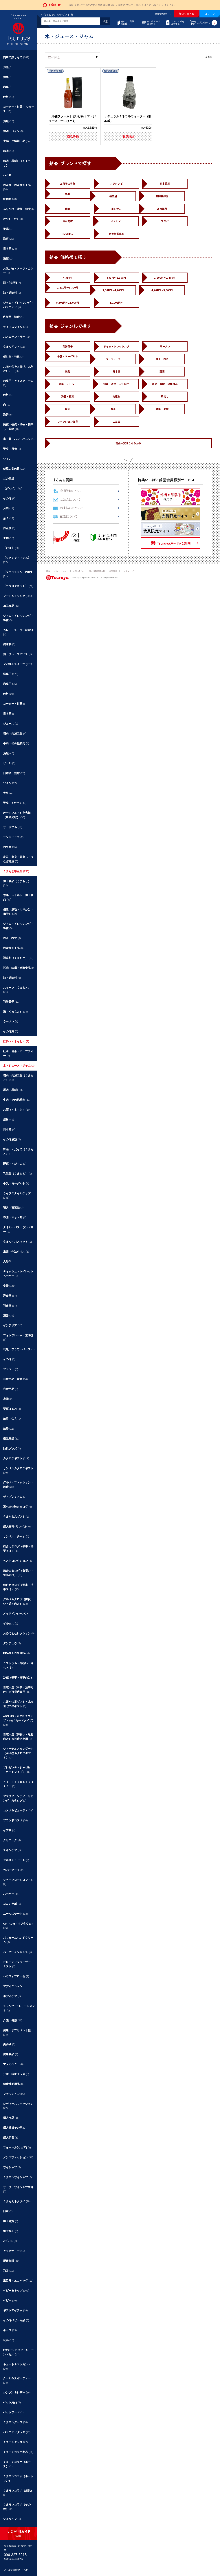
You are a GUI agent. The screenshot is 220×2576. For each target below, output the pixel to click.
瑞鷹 (150, 199)
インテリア (12, 1325)
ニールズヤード (15, 1913)
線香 (8, 1428)
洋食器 (10, 1295)
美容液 (9, 2044)
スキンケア (12, 1850)
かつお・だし (13, 218)
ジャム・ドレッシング (107, 334)
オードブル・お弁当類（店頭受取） (17, 815)
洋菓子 (7, 77)
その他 (9, 498)
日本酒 (192, 349)
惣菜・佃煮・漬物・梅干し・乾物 (18, 426)
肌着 (7, 2211)
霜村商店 (107, 214)
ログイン (210, 13)
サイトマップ (128, 545)
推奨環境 (113, 545)
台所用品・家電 (15, 1379)
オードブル (12, 827)
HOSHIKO (64, 228)
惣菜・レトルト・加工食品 (18, 897)
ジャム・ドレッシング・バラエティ (18, 305)
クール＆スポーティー (17, 2380)
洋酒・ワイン (13, 131)
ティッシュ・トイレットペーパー (18, 1273)
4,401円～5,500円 (107, 289)
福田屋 (64, 199)
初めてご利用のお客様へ (128, 22)
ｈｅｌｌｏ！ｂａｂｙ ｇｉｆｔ (18, 1784)
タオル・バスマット (18, 1241)
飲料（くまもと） (16, 1041)
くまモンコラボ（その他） (17, 2506)
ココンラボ (12, 1903)
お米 (64, 393)
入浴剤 (7, 1261)
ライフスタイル (15, 326)
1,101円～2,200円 (150, 274)
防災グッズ (12, 1448)
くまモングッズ (15, 2422)
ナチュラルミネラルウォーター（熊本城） (127, 99)
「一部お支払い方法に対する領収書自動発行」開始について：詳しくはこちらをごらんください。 (120, 4)
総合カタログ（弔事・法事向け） (18, 1587)
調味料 (9, 644)
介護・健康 (12, 2020)
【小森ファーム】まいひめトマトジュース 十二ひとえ (72, 99)
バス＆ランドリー (16, 336)
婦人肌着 (10, 2137)
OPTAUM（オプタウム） (18, 1925)
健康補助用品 (13, 2083)
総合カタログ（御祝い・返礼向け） (18, 1573)
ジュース (10, 723)
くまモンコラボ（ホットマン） (18, 2478)
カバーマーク (13, 1869)
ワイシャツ (12, 2167)
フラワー (10, 1369)
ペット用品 (12, 2402)
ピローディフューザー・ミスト (18, 1964)
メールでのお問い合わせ (16, 2570)
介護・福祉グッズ (16, 2074)
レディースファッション (18, 2106)
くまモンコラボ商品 (18, 2451)
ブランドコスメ (15, 1820)
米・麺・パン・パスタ (18, 438)
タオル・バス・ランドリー (18, 1229)
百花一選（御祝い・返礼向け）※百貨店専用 (18, 1736)
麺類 (64, 364)
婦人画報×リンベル (17, 1526)
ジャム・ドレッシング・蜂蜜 (18, 618)
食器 (9, 1285)
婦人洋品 (11, 2117)
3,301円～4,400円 (64, 289)
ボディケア (12, 1996)
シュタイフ (12, 2518)
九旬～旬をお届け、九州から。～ (18, 368)
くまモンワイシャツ (17, 2177)
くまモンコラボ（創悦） (18, 2492)
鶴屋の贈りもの (16, 57)
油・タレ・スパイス (17, 654)
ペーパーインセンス (17, 1952)
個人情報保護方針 (97, 545)
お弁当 (10, 847)
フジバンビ (107, 184)
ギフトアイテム (15, 2310)
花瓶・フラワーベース (18, 1349)
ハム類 (7, 175)
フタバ (192, 214)
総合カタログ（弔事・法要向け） (18, 1548)
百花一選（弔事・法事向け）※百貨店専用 (18, 1689)
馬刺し (149, 378)
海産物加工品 (13, 948)
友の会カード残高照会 (153, 22)
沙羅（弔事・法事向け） (18, 1677)
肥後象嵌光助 (107, 228)
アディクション (12, 1986)
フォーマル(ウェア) (17, 2147)
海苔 (8, 238)
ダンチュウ (12, 1643)
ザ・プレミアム (14, 1496)
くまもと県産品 (16, 871)
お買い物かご (207, 23)
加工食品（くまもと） (17, 883)
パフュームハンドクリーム (18, 1940)
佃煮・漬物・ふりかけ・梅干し (18, 911)
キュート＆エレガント (17, 2366)
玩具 (8, 2340)
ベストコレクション (18, 1560)
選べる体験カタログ (17, 1506)
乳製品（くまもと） (17, 1173)
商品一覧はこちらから (128, 417)
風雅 (192, 184)
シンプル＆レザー (16, 2392)
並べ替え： (55, 57)
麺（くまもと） (15, 1011)
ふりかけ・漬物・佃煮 (18, 208)
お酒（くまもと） (16, 1109)
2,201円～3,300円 (192, 274)
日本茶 (10, 248)
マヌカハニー (13, 2064)
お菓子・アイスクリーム (18, 383)
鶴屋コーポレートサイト (57, 545)
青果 (7, 793)
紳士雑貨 (10, 2221)
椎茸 (7, 228)
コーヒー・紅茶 (14, 703)
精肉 (192, 378)
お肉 (8, 508)
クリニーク (12, 1840)
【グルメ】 (12, 488)
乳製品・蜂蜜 (13, 316)
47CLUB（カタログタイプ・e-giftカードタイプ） (19, 1720)
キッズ (10, 2330)
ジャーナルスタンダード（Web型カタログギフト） (18, 1753)
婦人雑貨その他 (14, 2127)
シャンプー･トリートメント (19, 2008)
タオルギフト (14, 346)
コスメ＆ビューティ (18, 1810)
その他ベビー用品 (16, 2320)
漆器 (8, 1315)
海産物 (107, 378)
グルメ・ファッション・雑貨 (18, 1484)
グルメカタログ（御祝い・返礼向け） (17, 1601)
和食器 (10, 1305)
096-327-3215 (15, 2555)
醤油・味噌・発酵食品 (192, 364)
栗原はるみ (12, 1408)
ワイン (7, 458)
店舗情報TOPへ (162, 13)
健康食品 (10, 2054)
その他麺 (10, 1031)
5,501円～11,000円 (149, 289)
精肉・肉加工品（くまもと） (18, 1077)
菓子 (8, 518)
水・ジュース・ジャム (18, 1065)
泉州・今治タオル (16, 1251)
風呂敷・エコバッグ (18, 2280)
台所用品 (10, 1388)
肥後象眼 (11, 2260)
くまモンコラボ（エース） (17, 2464)
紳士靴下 (10, 2231)
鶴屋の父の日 (14, 468)
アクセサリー (14, 2250)
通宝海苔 (64, 214)
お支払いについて (72, 482)
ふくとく (149, 214)
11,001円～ (192, 289)
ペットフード (13, 2412)
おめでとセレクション (18, 1633)
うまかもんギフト (16, 1516)
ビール (9, 763)
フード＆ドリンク (17, 595)
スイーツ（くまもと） (17, 989)
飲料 (8, 96)
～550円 (64, 274)
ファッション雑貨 (149, 393)
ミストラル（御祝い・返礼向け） (18, 1665)
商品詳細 (73, 136)
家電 (7, 1398)
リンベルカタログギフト (18, 1470)
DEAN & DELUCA (16, 1653)
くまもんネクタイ (16, 2201)
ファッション (14, 2093)
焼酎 (150, 349)
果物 (8, 538)
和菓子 (7, 87)
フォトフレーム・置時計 (18, 1337)
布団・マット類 (14, 1217)
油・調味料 (12, 292)
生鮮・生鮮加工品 (16, 141)
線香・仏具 (12, 1418)
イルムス (10, 1623)
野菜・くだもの (14, 802)
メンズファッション (18, 2157)
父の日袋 (8, 478)
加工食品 (11, 605)
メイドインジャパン (15, 1613)
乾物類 (10, 199)
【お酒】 (11, 548)
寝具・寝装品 (13, 1207)
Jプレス (10, 2240)
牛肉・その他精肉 (16, 743)
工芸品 (192, 393)
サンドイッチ (13, 837)
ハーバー (11, 1893)
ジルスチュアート (16, 1860)
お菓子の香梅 (64, 184)
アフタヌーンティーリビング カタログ (18, 1798)
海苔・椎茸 (64, 378)
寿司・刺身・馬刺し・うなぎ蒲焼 (18, 859)
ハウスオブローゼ (16, 1976)
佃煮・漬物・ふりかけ (149, 364)
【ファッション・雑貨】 (18, 574)
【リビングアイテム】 (17, 560)
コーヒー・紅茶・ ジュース (18, 109)
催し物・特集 (13, 356)
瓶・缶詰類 (12, 282)
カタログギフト (16, 1458)
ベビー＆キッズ (16, 2290)
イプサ (9, 1830)
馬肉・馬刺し (13, 1089)
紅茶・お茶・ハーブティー (18, 1053)
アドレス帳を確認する (177, 22)
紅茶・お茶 (107, 349)
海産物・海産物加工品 (17, 187)
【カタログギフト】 (18, 586)
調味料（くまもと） (18, 957)
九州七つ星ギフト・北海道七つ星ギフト (18, 1704)
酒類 (8, 121)
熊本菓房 (149, 184)
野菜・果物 (107, 393)
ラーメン (149, 334)
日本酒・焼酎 (14, 773)
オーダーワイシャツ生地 (18, 2189)
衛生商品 (11, 1438)
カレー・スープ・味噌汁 (18, 632)
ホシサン (192, 199)
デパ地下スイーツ (17, 664)
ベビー (10, 2300)
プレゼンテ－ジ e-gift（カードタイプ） (16, 1769)
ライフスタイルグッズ (17, 1195)
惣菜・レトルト (107, 364)
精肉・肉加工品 (14, 733)
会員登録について (72, 465)
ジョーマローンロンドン (18, 1882)
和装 (8, 2270)
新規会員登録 (186, 13)
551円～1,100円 (107, 274)
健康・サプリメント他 (17, 2032)
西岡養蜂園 (107, 199)
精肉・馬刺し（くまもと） (17, 163)
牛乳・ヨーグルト (192, 334)
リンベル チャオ (16, 1536)
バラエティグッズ (16, 2432)
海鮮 (7, 414)
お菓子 (7, 67)
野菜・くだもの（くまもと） (18, 1151)
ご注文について (70, 473)
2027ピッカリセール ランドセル (18, 2352)
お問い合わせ (79, 545)
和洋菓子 (64, 334)
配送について (69, 490)
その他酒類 (12, 1139)
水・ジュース (64, 349)
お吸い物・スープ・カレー (18, 270)
